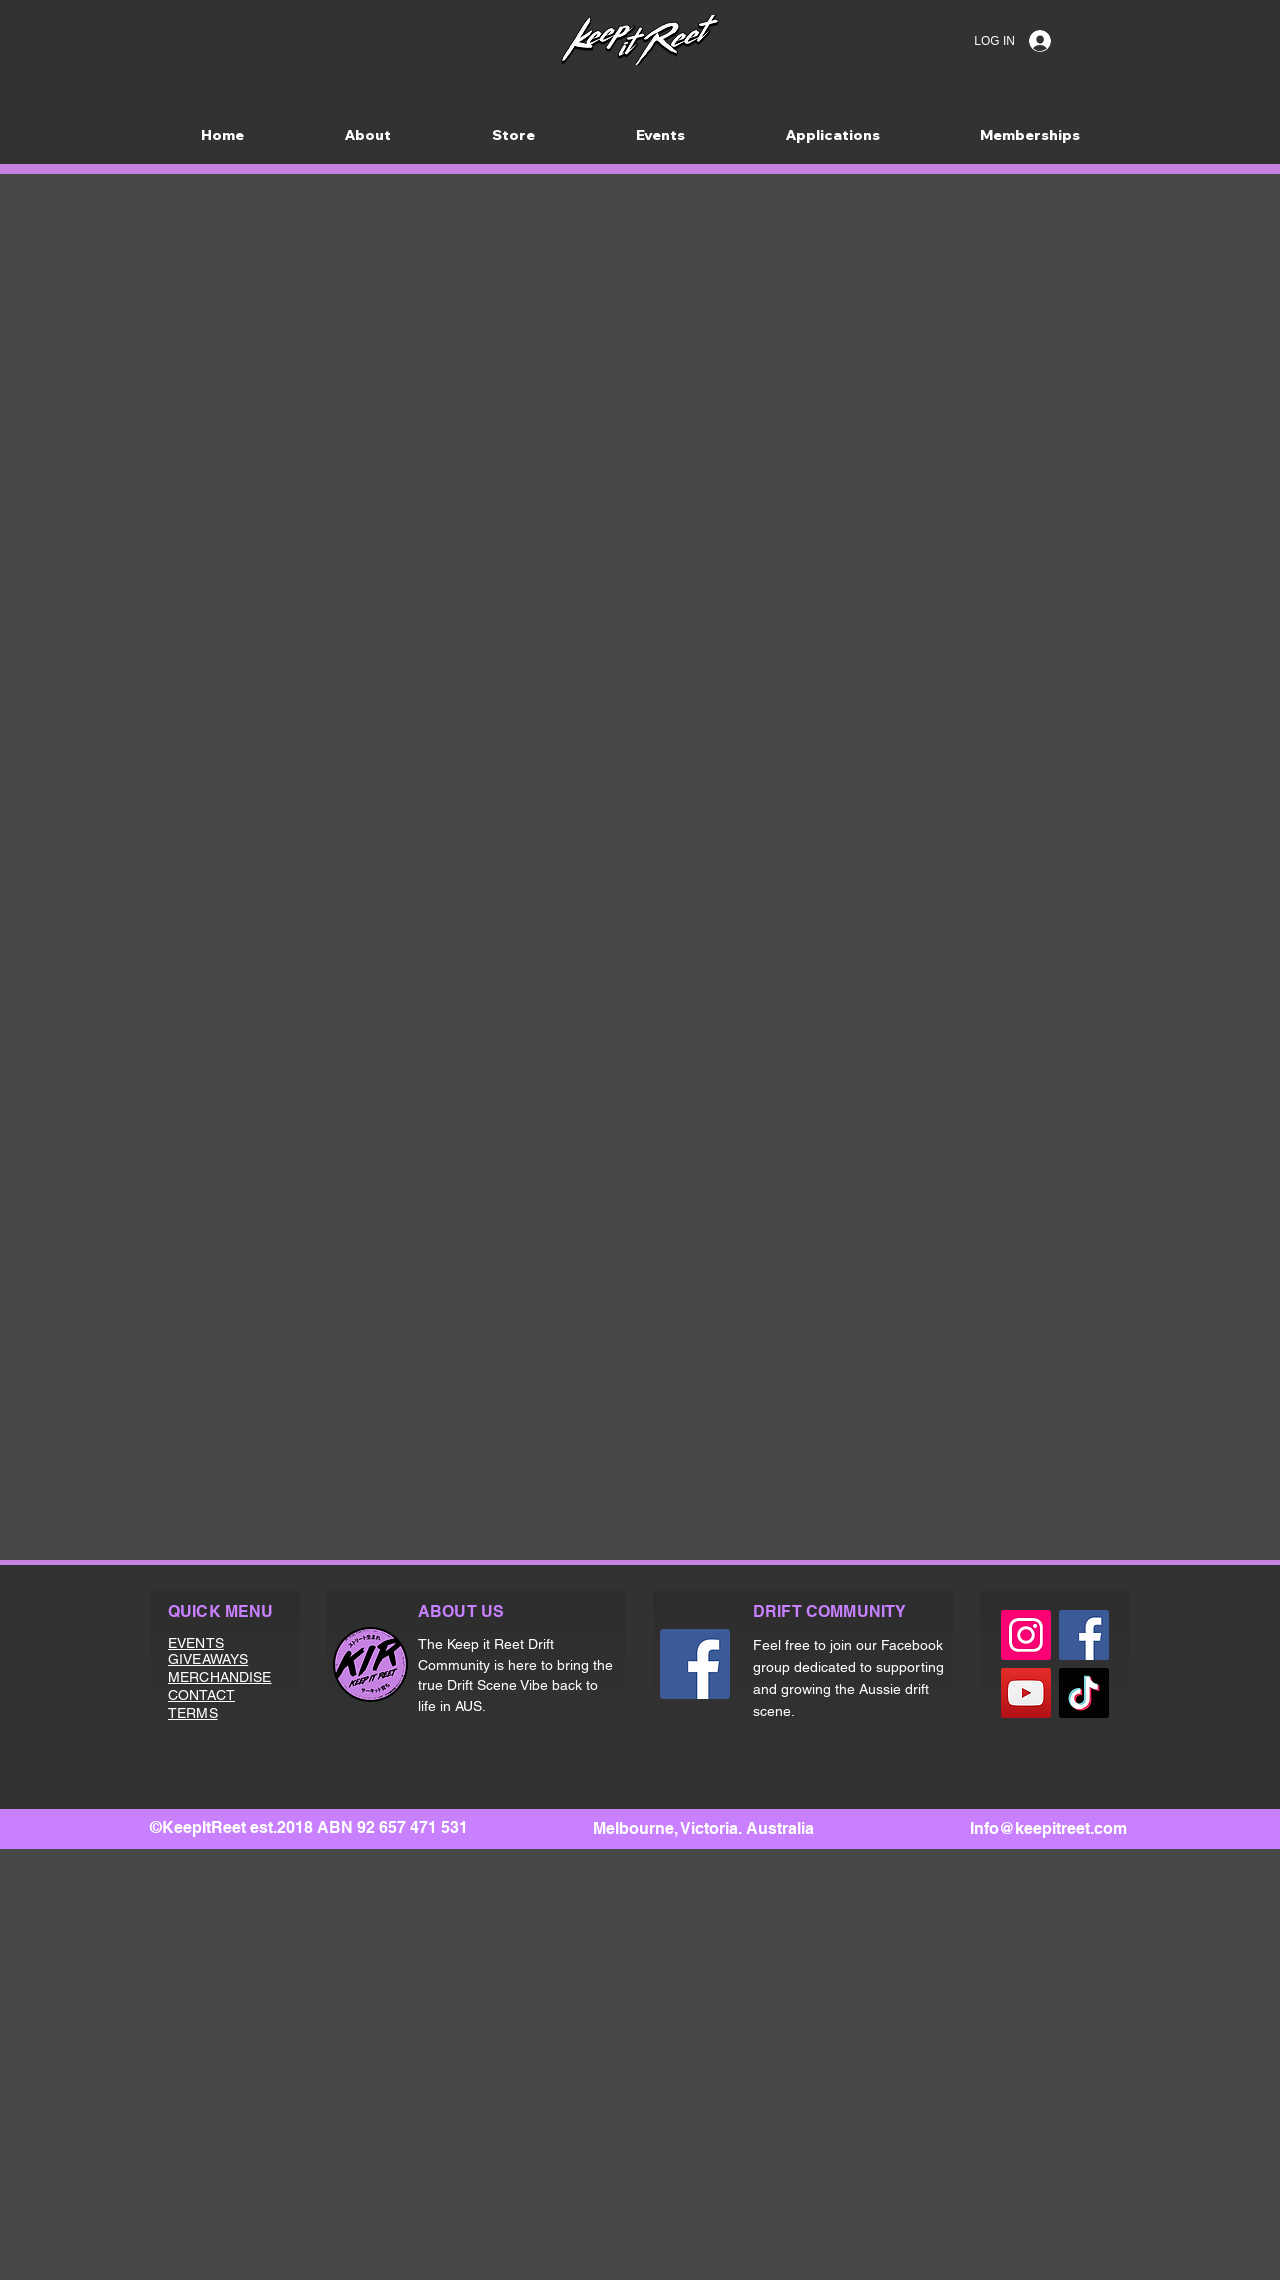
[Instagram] (1026, 1635)
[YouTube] (1026, 1693)
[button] (832, 135)
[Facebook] (695, 1664)
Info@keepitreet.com (1048, 1828)
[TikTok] (1084, 1693)
